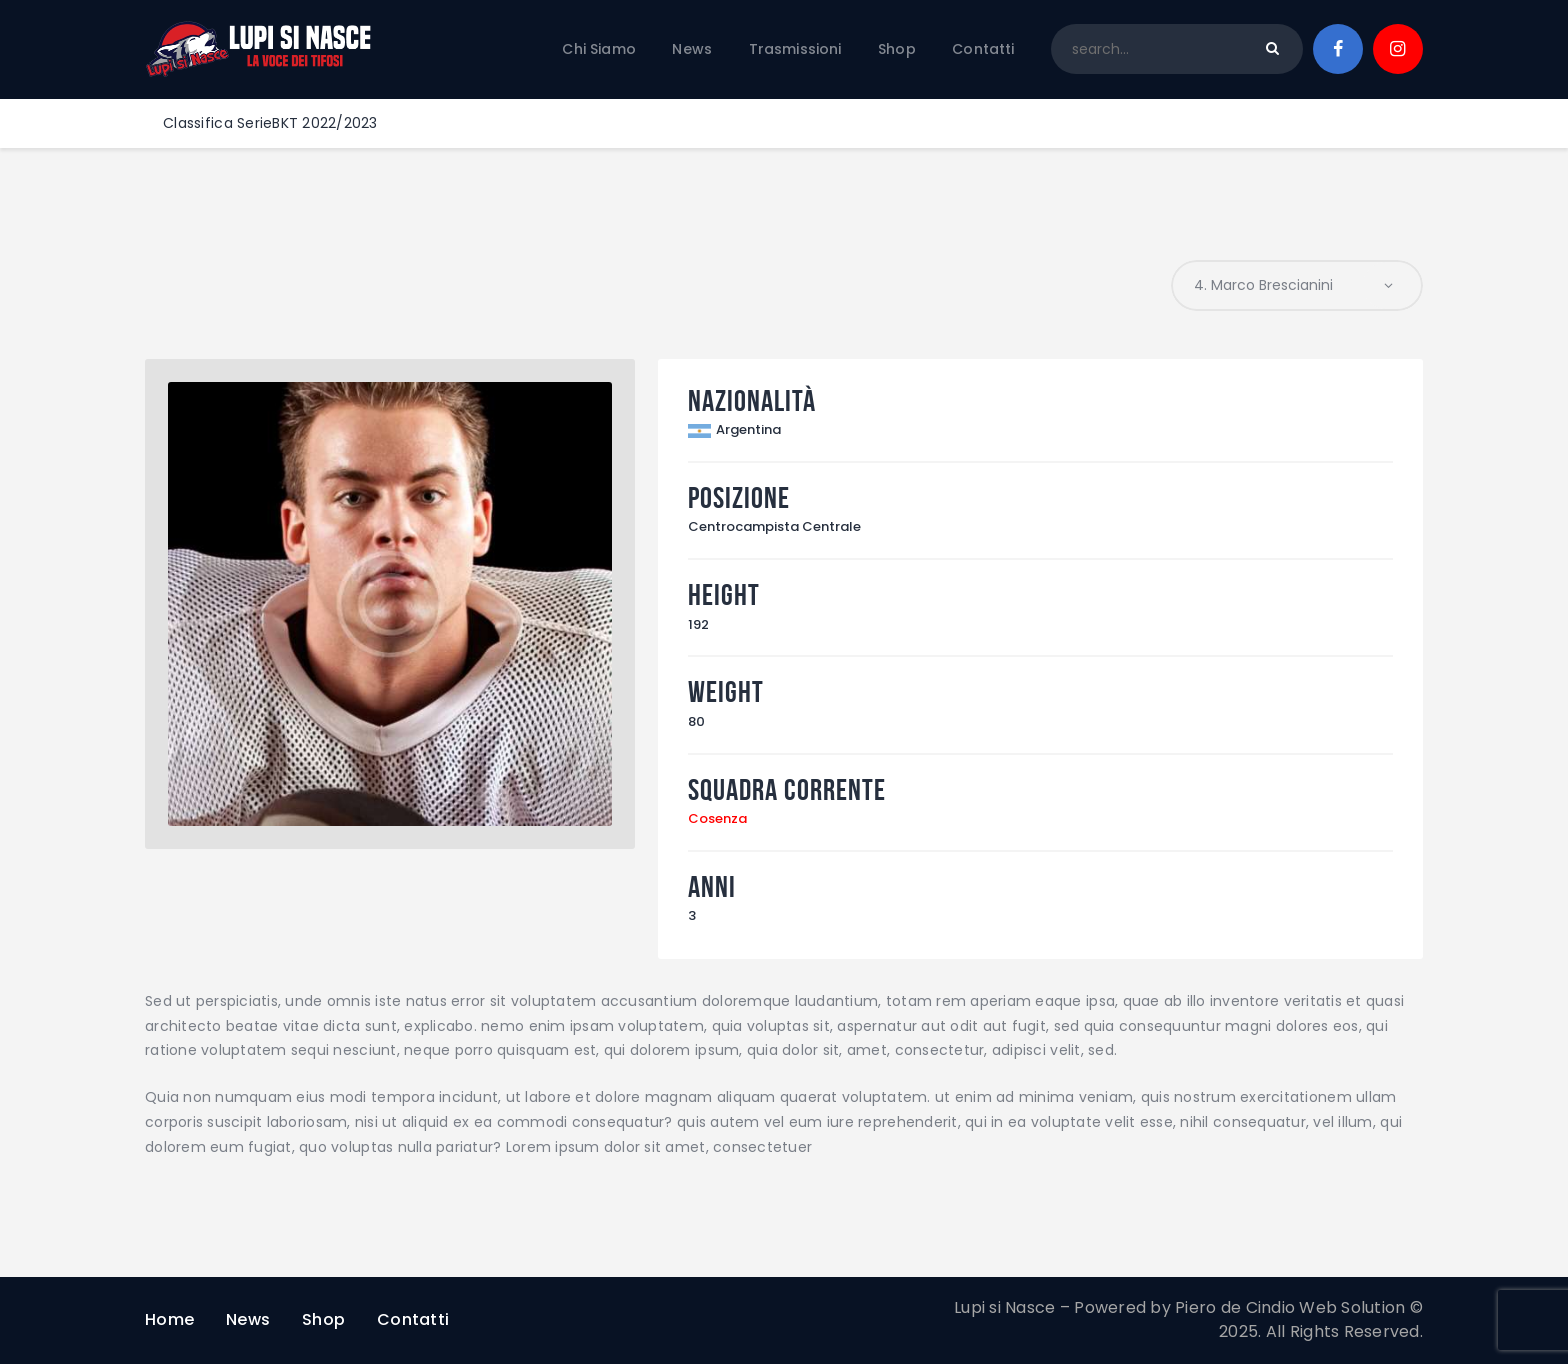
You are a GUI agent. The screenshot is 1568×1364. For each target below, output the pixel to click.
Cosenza (717, 818)
